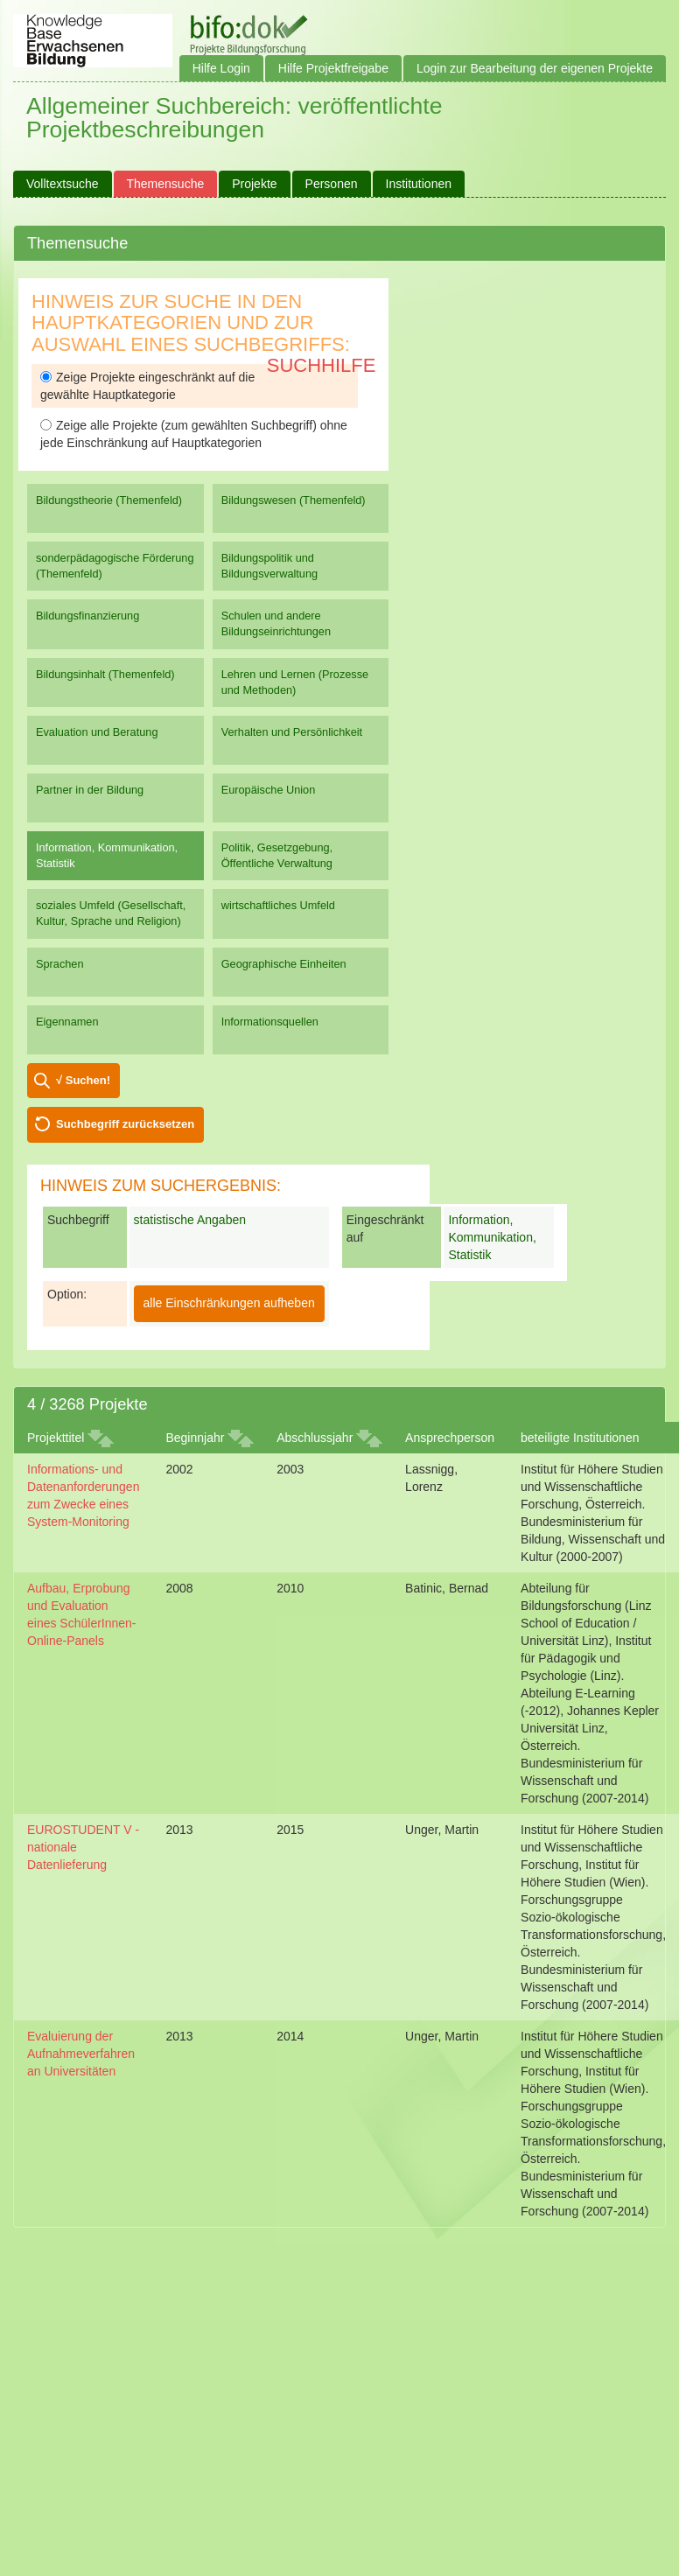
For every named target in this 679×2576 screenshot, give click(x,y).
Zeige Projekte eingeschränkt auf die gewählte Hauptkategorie (147, 386)
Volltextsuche (62, 184)
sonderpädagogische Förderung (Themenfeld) (115, 565)
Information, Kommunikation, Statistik (107, 855)
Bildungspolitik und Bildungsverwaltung (269, 565)
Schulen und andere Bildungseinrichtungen (276, 623)
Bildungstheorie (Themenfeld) (109, 500)
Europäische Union (268, 789)
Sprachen (60, 963)
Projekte (254, 184)
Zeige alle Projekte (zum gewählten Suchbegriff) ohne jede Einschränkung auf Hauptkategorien (193, 434)
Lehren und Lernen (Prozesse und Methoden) (295, 682)
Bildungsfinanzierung (87, 615)
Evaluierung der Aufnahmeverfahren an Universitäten (81, 2053)
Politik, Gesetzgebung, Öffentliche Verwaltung (276, 855)
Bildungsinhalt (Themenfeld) (105, 674)
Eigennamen (67, 1021)
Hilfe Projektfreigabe (333, 68)
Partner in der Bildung (90, 789)
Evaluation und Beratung (97, 731)
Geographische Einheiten (283, 963)
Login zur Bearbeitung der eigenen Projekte (534, 68)
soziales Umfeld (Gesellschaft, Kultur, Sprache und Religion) (111, 913)
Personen (331, 184)
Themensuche (166, 184)
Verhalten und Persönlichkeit (291, 731)
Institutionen (419, 184)
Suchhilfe (321, 365)
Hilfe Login (221, 68)
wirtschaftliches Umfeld (278, 905)
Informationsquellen (269, 1021)
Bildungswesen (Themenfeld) (293, 500)
